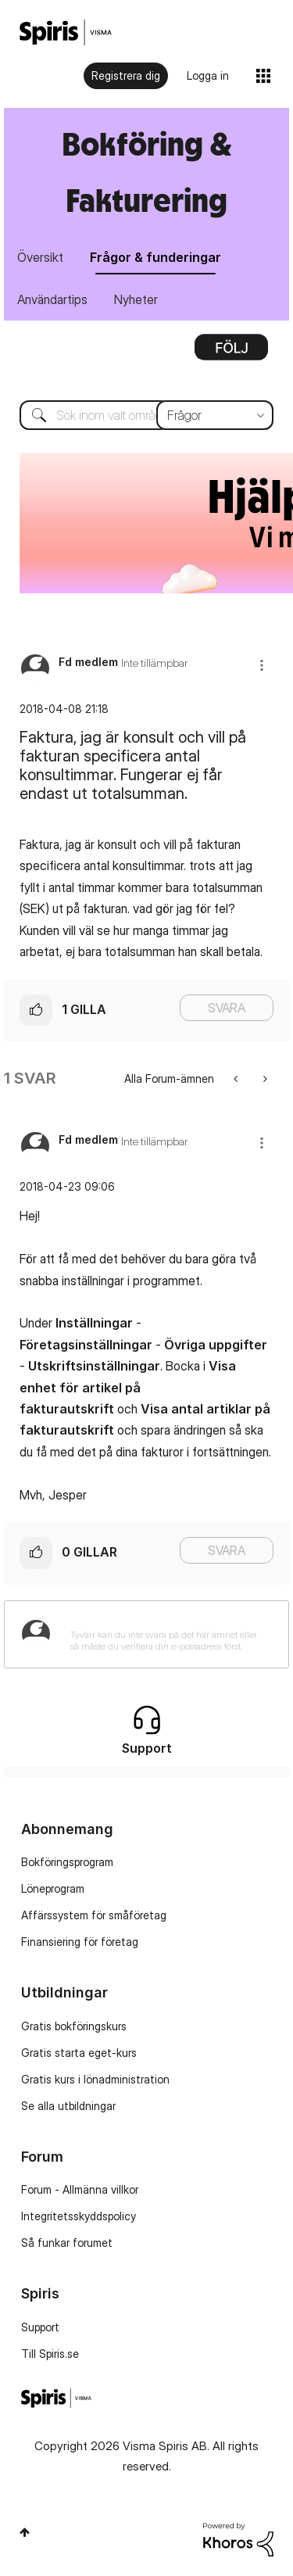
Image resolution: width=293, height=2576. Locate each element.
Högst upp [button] (24, 2532)
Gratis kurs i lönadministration (95, 2079)
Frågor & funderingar (155, 257)
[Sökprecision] (214, 415)
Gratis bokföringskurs (74, 2026)
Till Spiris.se (50, 2353)
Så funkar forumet (67, 2242)
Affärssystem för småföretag (93, 1915)
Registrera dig (125, 75)
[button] (261, 665)
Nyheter (136, 299)
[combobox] (146, 415)
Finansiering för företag (79, 1941)
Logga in (208, 75)
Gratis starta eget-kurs (79, 2052)
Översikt (40, 257)
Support (40, 2327)
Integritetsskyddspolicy (78, 2216)
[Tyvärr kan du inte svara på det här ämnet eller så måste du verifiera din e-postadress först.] (167, 1634)
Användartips (52, 299)
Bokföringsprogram (67, 1861)
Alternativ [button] (231, 352)
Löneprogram (52, 1888)
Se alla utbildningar (68, 2105)
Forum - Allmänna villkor (79, 2189)
